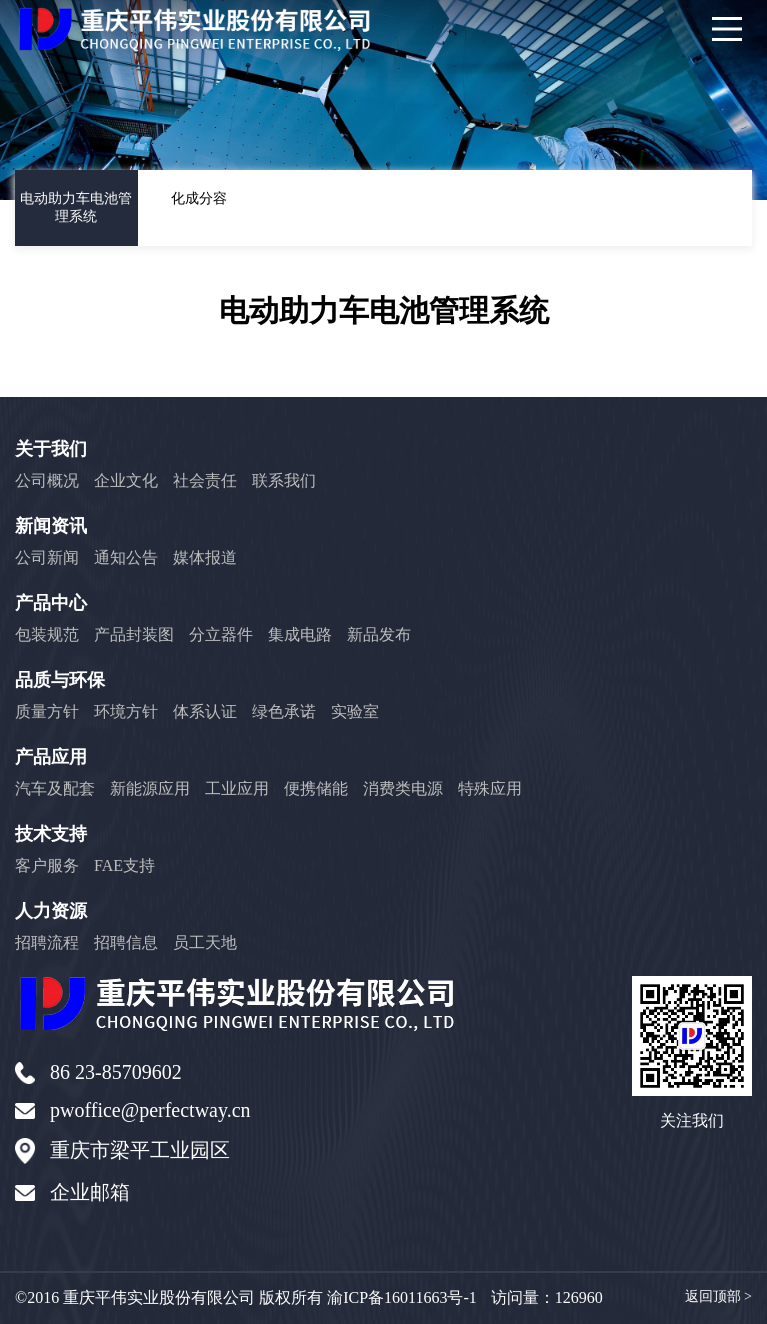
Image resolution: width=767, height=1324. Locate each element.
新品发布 (379, 634)
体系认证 (205, 711)
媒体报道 (205, 557)
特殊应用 (490, 788)
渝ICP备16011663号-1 (402, 1297)
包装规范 (47, 634)
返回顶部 (718, 1297)
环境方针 (126, 711)
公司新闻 (47, 557)
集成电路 (300, 634)
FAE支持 (124, 865)
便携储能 (316, 788)
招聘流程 (47, 942)
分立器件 (221, 634)
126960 (579, 1297)
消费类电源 (403, 788)
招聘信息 (126, 942)
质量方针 (47, 711)
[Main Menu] (727, 29)
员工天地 (205, 942)
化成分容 (199, 198)
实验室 (355, 711)
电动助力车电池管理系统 (76, 207)
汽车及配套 (55, 788)
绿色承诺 (284, 711)
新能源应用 (150, 788)
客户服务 (47, 865)
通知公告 (126, 557)
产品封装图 (134, 634)
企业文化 (126, 480)
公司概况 (47, 480)
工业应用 (237, 788)
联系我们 (284, 480)
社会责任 (205, 480)
